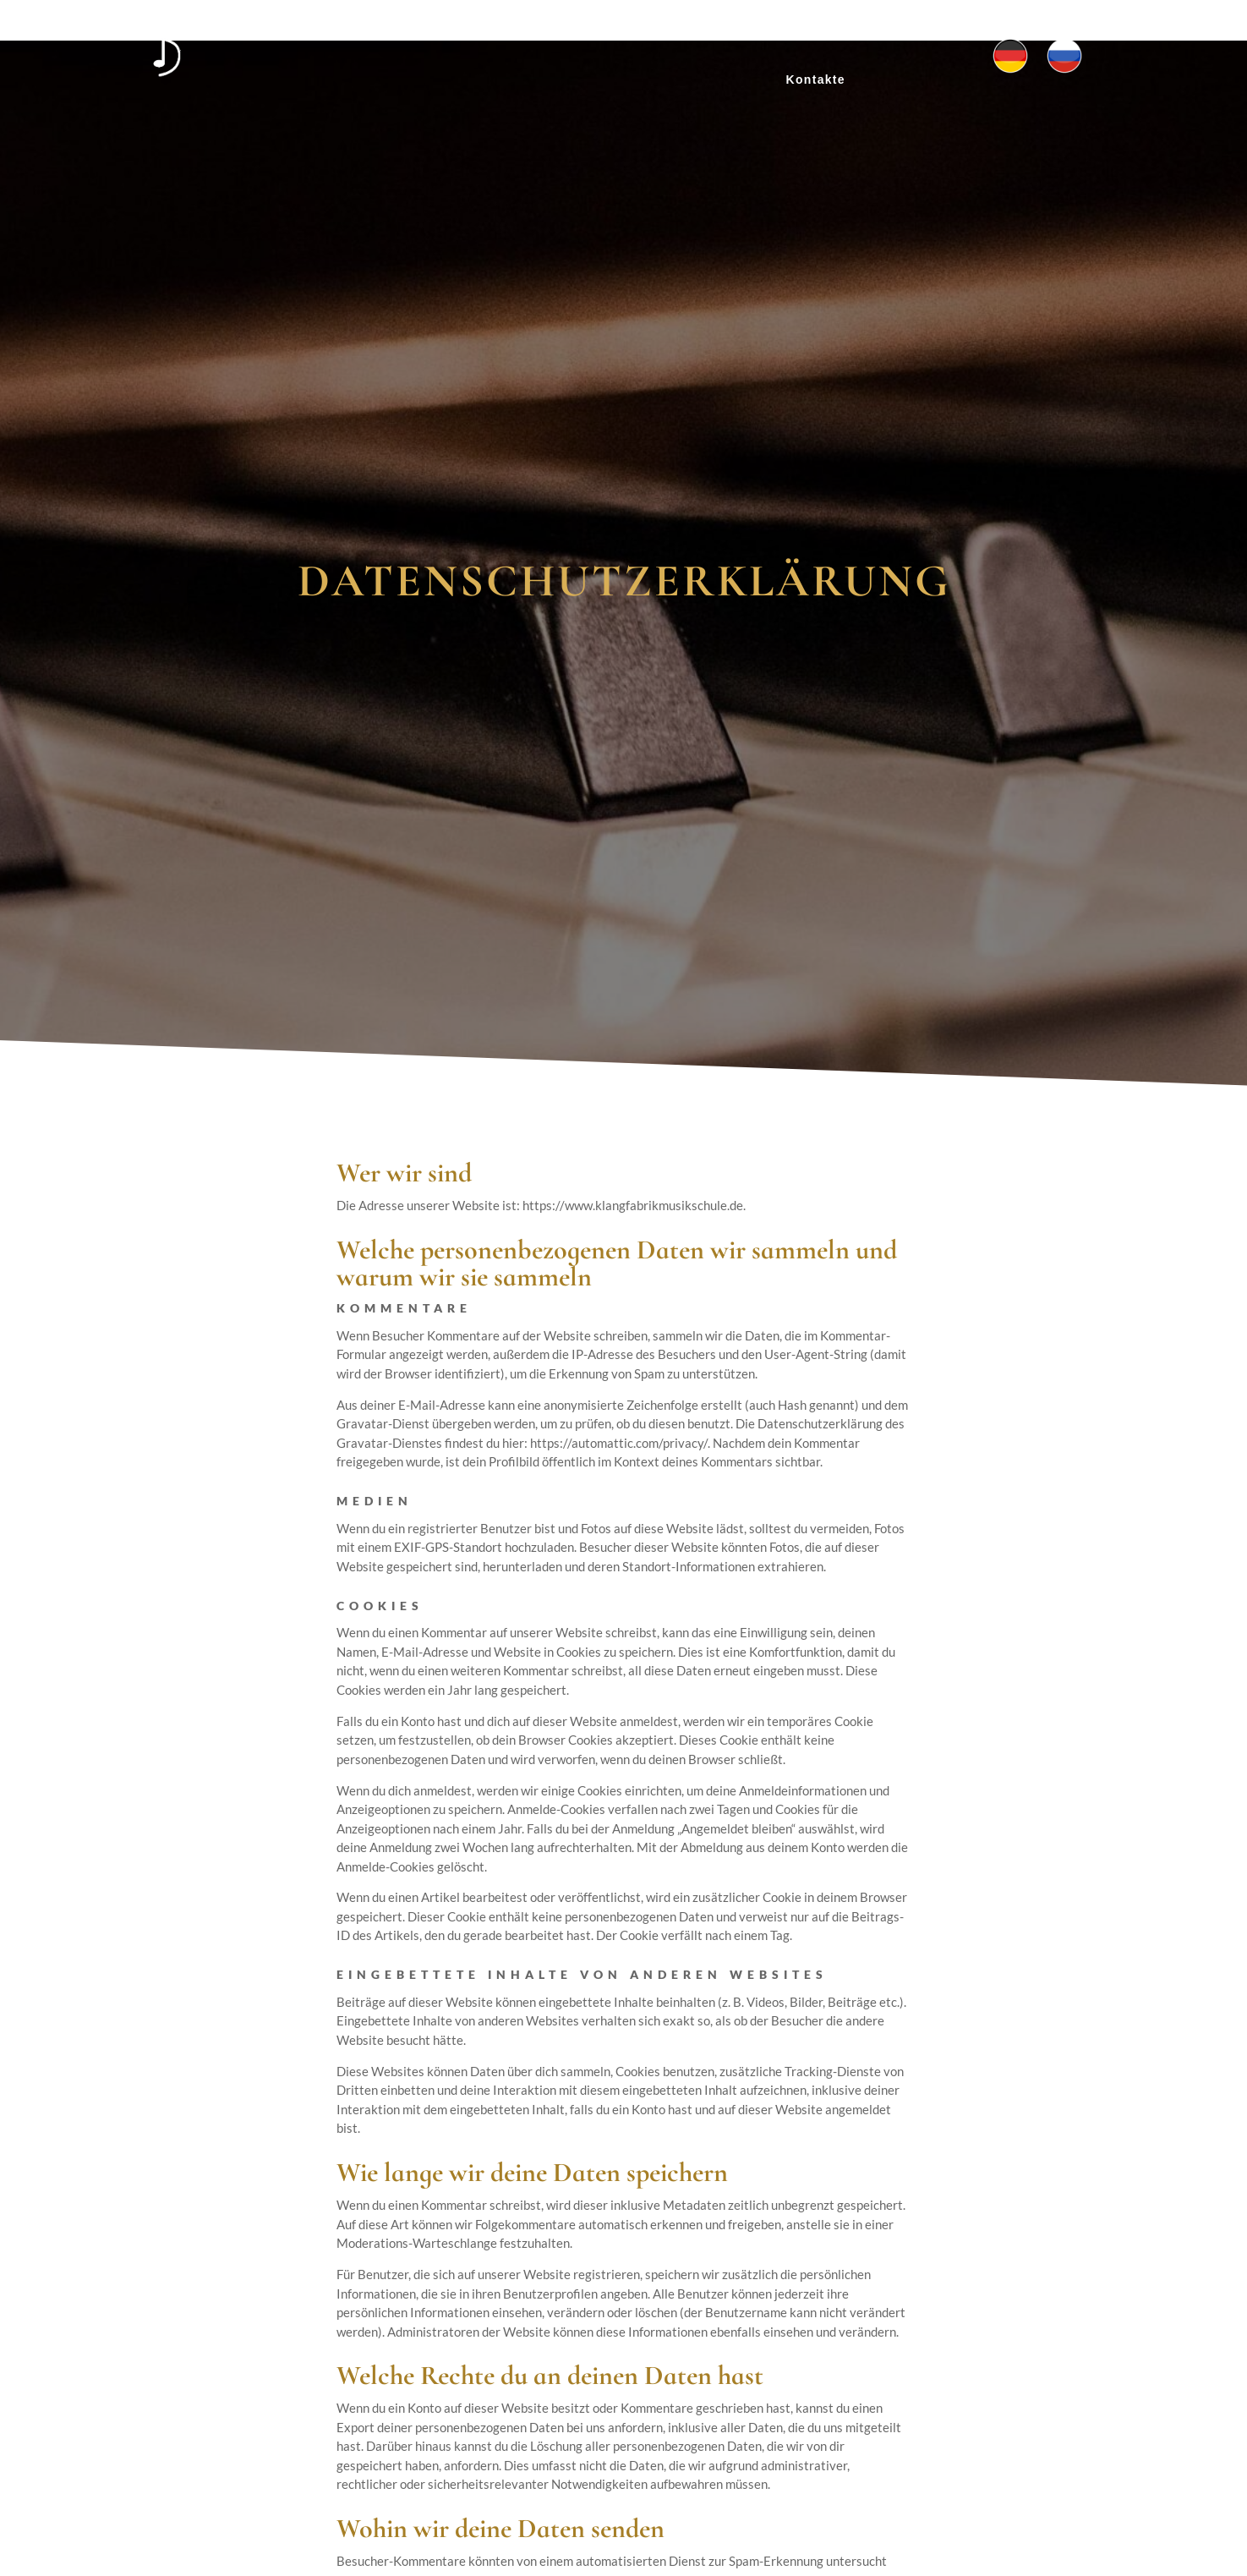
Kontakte (815, 79)
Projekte (632, 32)
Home (474, 32)
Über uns (548, 32)
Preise (706, 32)
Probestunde (794, 32)
